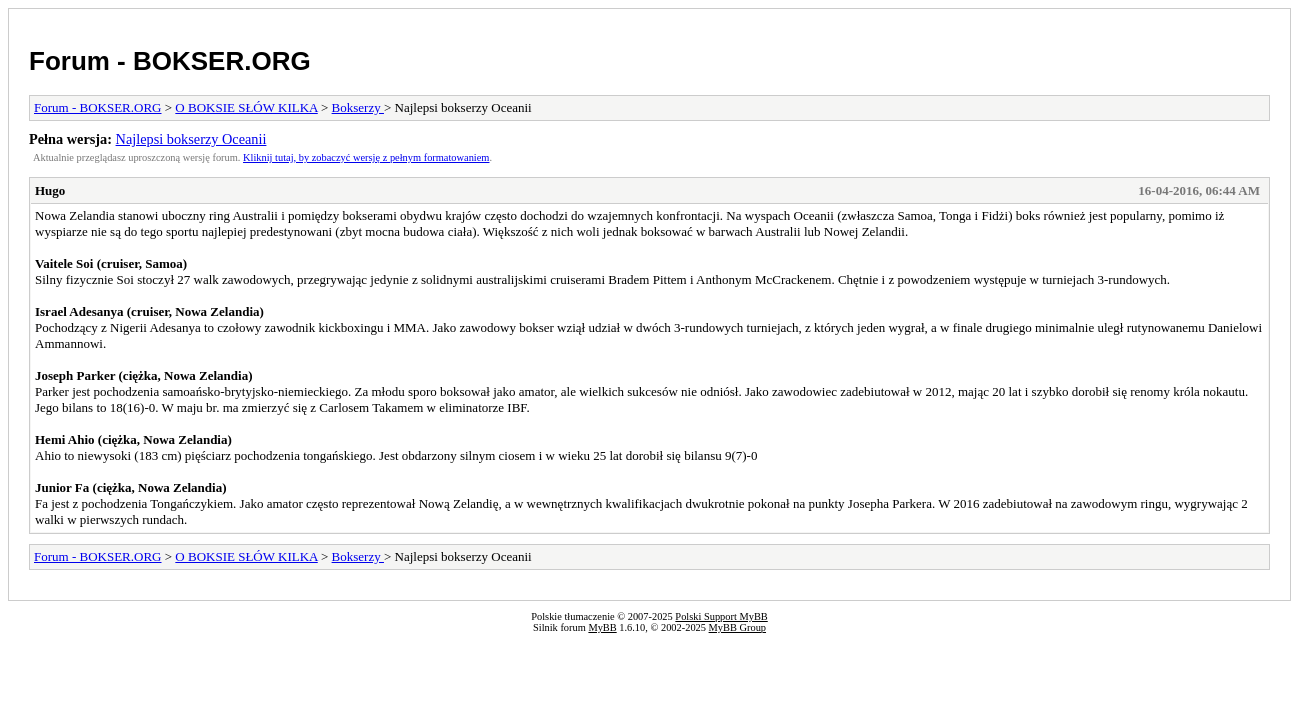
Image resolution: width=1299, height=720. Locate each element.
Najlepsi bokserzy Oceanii (191, 139)
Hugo (50, 190)
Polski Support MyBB (721, 616)
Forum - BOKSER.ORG (170, 61)
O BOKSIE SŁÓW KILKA (246, 107)
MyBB (602, 627)
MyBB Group (737, 627)
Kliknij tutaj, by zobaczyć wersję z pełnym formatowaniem (366, 157)
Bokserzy (358, 107)
